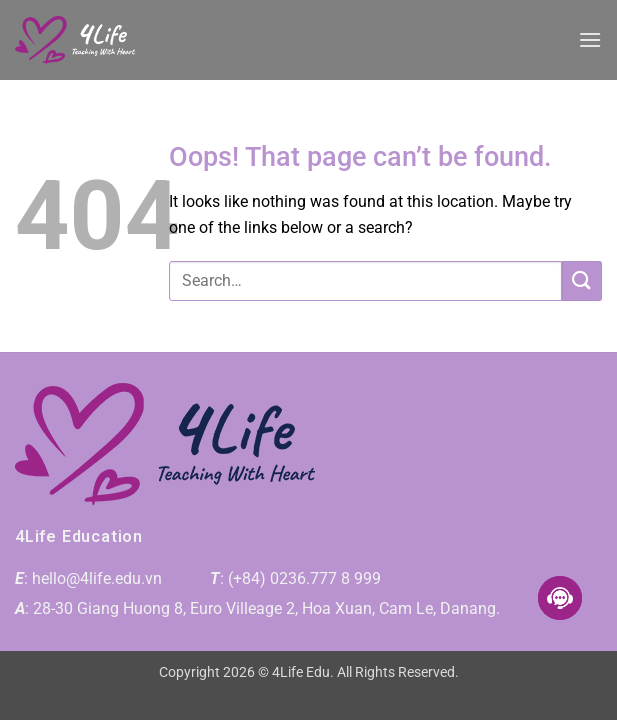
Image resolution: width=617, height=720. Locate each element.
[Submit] (582, 280)
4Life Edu (301, 672)
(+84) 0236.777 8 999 (304, 578)
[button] (590, 39)
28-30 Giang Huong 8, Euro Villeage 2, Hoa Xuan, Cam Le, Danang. (266, 608)
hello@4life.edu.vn (97, 578)
